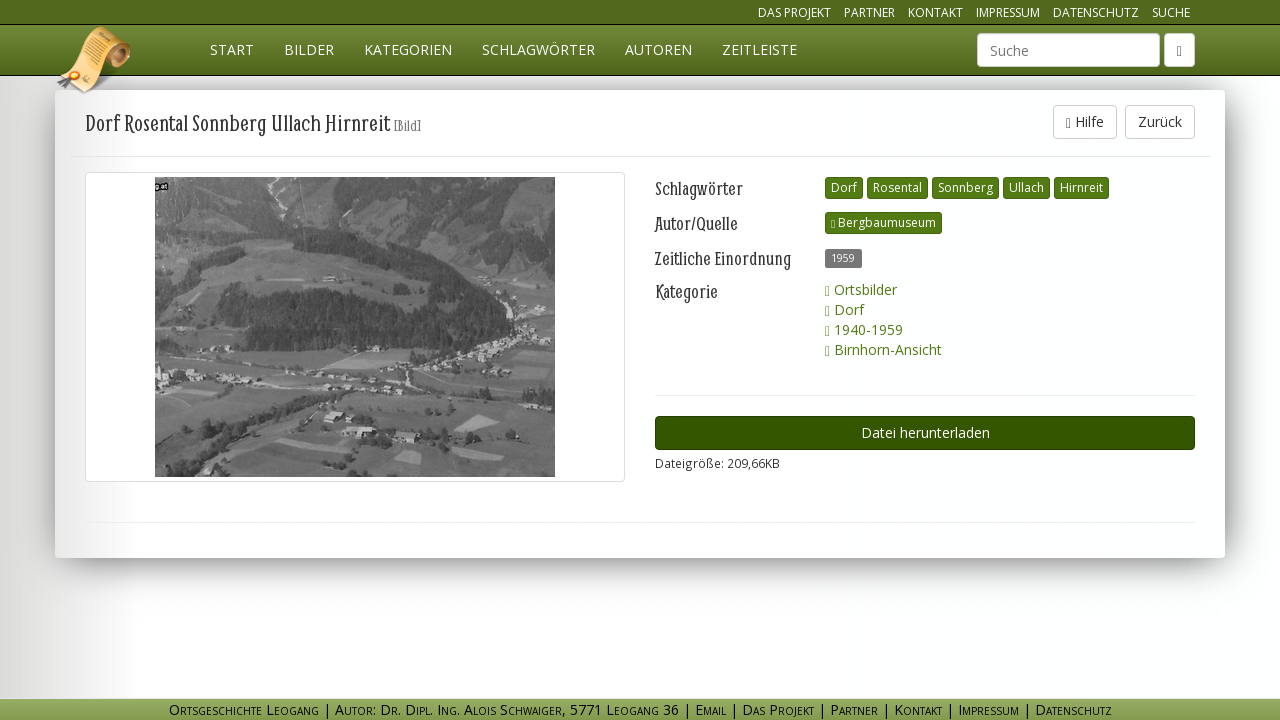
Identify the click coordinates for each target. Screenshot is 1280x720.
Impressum (1008, 12)
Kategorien (408, 49)
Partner (869, 12)
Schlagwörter (538, 49)
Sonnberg (965, 187)
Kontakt (935, 12)
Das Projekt (794, 12)
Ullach (1026, 187)
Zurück (1160, 121)
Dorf (844, 187)
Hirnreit (1081, 187)
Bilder (309, 49)
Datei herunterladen (925, 432)
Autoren (658, 49)
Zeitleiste (759, 49)
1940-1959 (864, 329)
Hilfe (1085, 121)
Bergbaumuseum (883, 222)
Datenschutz (1096, 12)
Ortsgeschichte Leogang (95, 63)
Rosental (897, 187)
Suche (1171, 12)
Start (232, 49)
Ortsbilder (861, 289)
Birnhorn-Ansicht (883, 349)
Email (710, 709)
